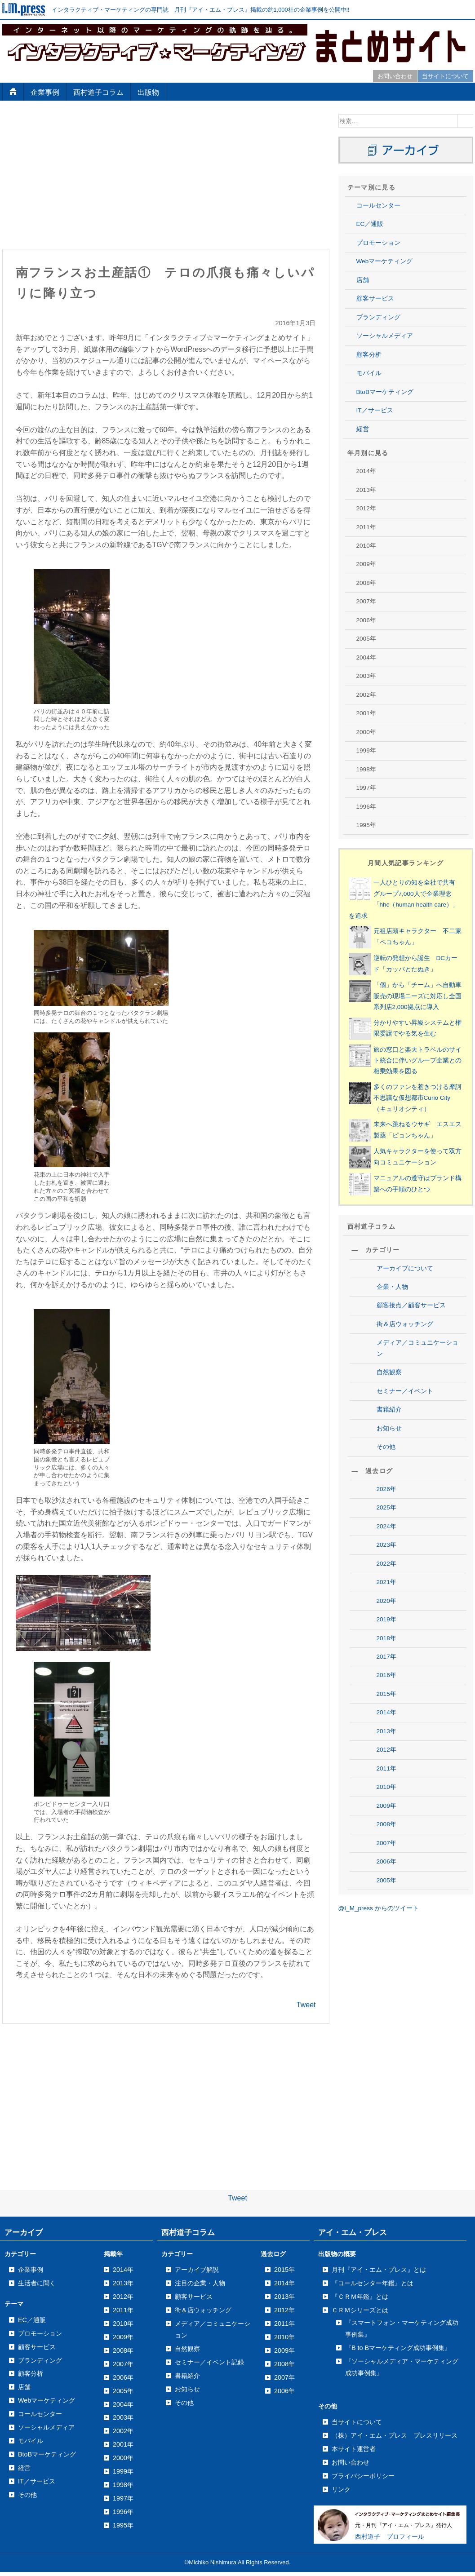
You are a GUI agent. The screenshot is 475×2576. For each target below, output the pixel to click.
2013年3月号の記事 (396, 750)
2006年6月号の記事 (396, 2389)
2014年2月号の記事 (396, 527)
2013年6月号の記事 (396, 694)
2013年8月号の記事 (396, 657)
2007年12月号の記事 (398, 2035)
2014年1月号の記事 (396, 545)
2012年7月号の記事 (396, 918)
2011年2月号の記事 (396, 1253)
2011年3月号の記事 (396, 1234)
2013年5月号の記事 (396, 713)
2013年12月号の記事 (398, 583)
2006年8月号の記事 (396, 2352)
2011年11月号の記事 (398, 1086)
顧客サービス (375, 298)
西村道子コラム (98, 92)
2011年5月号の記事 (396, 1197)
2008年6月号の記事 (396, 1905)
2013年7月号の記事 (396, 676)
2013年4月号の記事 (396, 732)
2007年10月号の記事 (398, 2073)
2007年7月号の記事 (396, 2129)
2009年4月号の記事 (396, 1700)
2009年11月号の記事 (398, 1570)
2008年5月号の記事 (396, 1924)
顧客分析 (369, 354)
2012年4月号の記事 (396, 974)
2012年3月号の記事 (396, 992)
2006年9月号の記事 (396, 2334)
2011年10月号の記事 (398, 1104)
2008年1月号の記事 (396, 1999)
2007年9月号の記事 (396, 2092)
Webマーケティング (384, 261)
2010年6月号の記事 (396, 1421)
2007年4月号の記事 (396, 2185)
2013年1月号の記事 (396, 787)
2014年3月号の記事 (396, 508)
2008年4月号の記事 (396, 1942)
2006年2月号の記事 (396, 2464)
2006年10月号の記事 (398, 2315)
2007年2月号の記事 (396, 2222)
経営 (362, 429)
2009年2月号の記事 (396, 1738)
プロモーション (378, 242)
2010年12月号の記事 (398, 1309)
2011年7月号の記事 (396, 1160)
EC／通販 (370, 224)
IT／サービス (374, 410)
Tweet (306, 1879)
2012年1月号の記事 (396, 1030)
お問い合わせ (395, 76)
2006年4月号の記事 (396, 2427)
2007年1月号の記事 (396, 2241)
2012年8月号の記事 (396, 899)
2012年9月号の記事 (396, 880)
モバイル (369, 373)
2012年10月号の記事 (398, 862)
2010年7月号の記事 (396, 1402)
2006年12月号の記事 (398, 2278)
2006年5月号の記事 (396, 2408)
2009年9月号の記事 (396, 1607)
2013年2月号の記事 (396, 769)
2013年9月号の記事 (396, 638)
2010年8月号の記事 (396, 1384)
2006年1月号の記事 (396, 2483)
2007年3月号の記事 (396, 2203)
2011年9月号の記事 (396, 1123)
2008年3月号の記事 (396, 1961)
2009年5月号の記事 (396, 1682)
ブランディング (378, 317)
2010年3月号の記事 (396, 1477)
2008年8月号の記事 (396, 1868)
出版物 (148, 92)
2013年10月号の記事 (398, 620)
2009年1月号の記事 (396, 1756)
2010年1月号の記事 (396, 1514)
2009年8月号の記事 (396, 1626)
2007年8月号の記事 (396, 2110)
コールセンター (378, 205)
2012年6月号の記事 (396, 937)
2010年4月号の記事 (396, 1458)
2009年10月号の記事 (398, 1588)
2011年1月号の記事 (396, 1272)
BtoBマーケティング (384, 392)
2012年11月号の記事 (398, 843)
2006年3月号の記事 (396, 2446)
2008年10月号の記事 (398, 1831)
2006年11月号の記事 (398, 2296)
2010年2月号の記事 (396, 1495)
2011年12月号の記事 (398, 1067)
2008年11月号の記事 (398, 1812)
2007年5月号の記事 (396, 2166)
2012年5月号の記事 (396, 955)
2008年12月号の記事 (398, 1793)
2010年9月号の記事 (396, 1365)
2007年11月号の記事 (398, 2054)
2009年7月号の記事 (396, 1645)
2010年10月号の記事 (398, 1346)
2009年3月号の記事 (396, 1719)
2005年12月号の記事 (398, 2520)
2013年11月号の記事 (398, 601)
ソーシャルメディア (384, 335)
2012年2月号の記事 (396, 1011)
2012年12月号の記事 (398, 825)
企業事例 (45, 92)
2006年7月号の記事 (396, 2371)
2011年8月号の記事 (396, 1141)
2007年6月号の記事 (396, 2147)
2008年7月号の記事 (396, 1887)
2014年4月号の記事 (396, 490)
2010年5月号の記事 (396, 1439)
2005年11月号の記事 (398, 2539)
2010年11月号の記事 (398, 1328)
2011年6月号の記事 (396, 1179)
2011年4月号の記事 (396, 1216)
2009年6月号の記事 (396, 1663)
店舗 (362, 280)
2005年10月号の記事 (398, 2557)
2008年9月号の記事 (396, 1849)
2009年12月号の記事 (398, 1551)
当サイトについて (445, 76)
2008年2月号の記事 (396, 1980)
